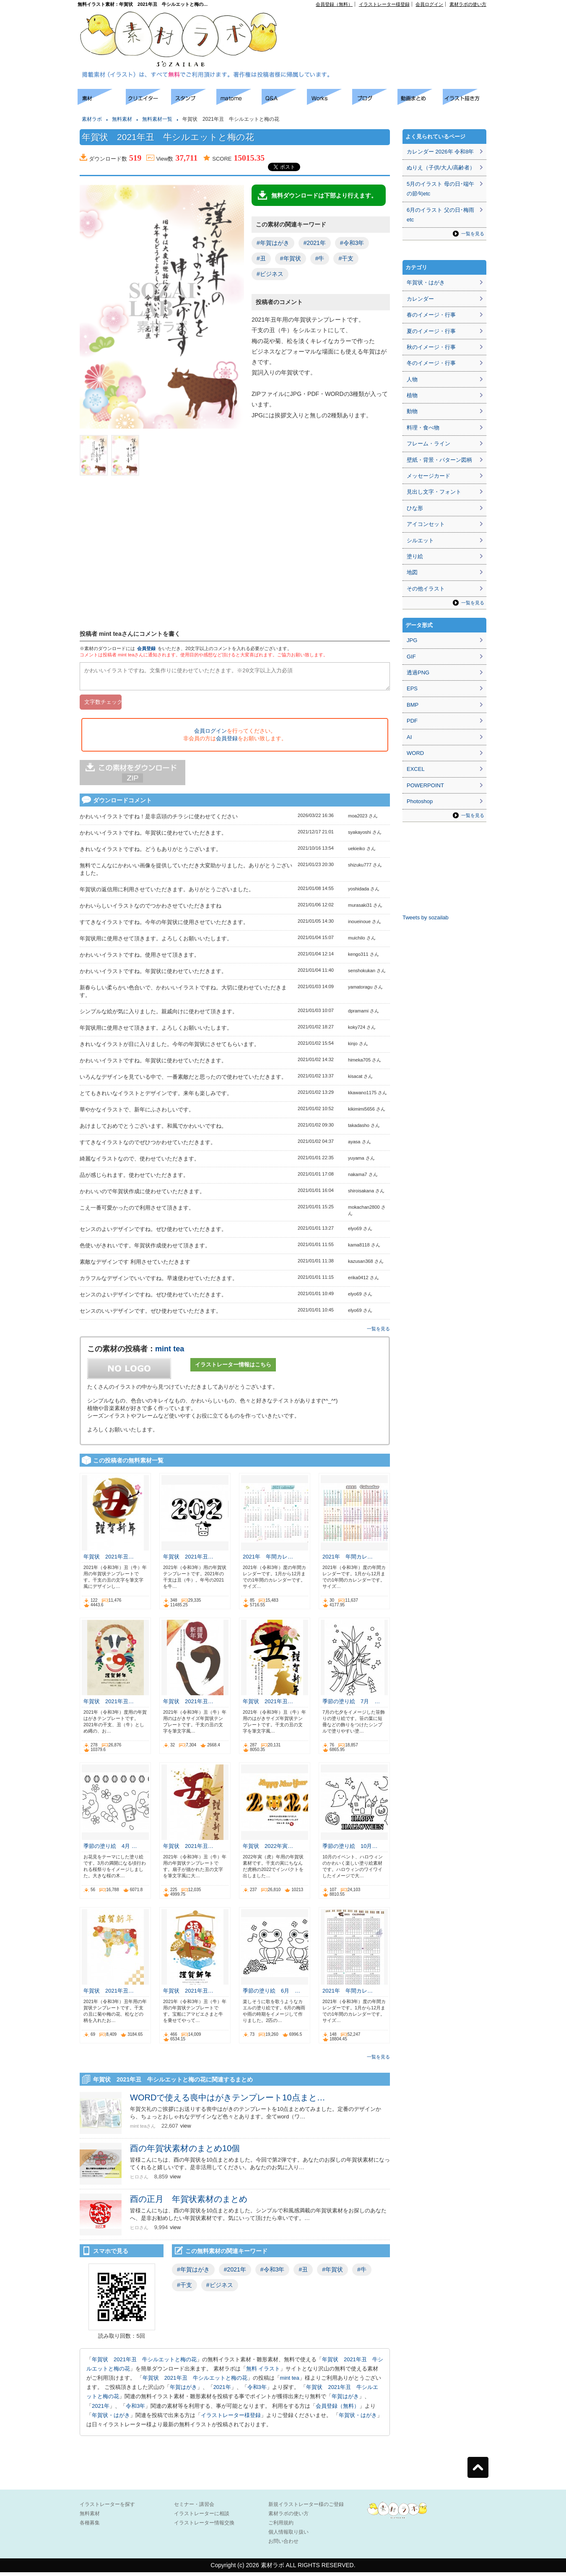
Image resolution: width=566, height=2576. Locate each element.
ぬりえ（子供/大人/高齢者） (441, 167)
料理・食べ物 (423, 427)
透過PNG (418, 672)
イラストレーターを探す (107, 2508)
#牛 (320, 258)
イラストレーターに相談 (201, 2517)
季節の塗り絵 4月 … (110, 1850)
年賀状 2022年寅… (268, 1850)
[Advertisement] (390, 25)
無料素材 (122, 119)
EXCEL (416, 769)
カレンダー (420, 299)
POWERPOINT (425, 785)
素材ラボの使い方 (467, 4)
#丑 (261, 258)
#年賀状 (290, 258)
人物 (412, 379)
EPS (412, 688)
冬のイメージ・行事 (431, 363)
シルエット (420, 540)
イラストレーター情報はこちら (233, 1368)
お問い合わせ (283, 2545)
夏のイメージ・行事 (431, 331)
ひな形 (415, 508)
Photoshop (420, 801)
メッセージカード (428, 476)
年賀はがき (183, 2391)
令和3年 (257, 2391)
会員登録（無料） (334, 4)
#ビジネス (270, 274)
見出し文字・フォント (434, 492)
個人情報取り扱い (288, 2536)
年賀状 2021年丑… (108, 1560)
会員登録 (146, 648)
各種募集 (90, 2526)
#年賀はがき (273, 242)
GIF (411, 656)
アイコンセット (426, 524)
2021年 (222, 2391)
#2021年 (315, 242)
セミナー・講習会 (194, 2508)
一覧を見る (378, 1332)
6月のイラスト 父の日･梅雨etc (440, 215)
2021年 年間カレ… (268, 1560)
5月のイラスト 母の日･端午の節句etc (440, 189)
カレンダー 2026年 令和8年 (440, 151)
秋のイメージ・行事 (431, 347)
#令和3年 (352, 242)
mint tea (169, 1352)
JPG (412, 640)
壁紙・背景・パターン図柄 (439, 460)
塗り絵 (415, 556)
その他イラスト (426, 588)
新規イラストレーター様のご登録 (306, 2508)
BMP (412, 705)
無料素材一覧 (157, 119)
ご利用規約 (280, 2526)
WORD (415, 753)
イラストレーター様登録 (384, 4)
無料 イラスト (263, 2372)
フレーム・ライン (428, 443)
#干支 (345, 258)
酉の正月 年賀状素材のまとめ (188, 2202)
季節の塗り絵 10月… (349, 1850)
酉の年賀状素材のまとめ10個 (185, 2152)
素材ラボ (92, 119)
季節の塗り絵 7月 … (351, 1705)
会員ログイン (429, 4)
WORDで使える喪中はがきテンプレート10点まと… (227, 2101)
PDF (412, 721)
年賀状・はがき (111, 2419)
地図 (412, 572)
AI (409, 737)
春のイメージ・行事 (431, 315)
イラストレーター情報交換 (204, 2526)
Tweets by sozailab (425, 917)
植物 (412, 395)
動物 (412, 411)
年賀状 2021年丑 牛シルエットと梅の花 (144, 2363)
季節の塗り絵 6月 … (271, 1994)
